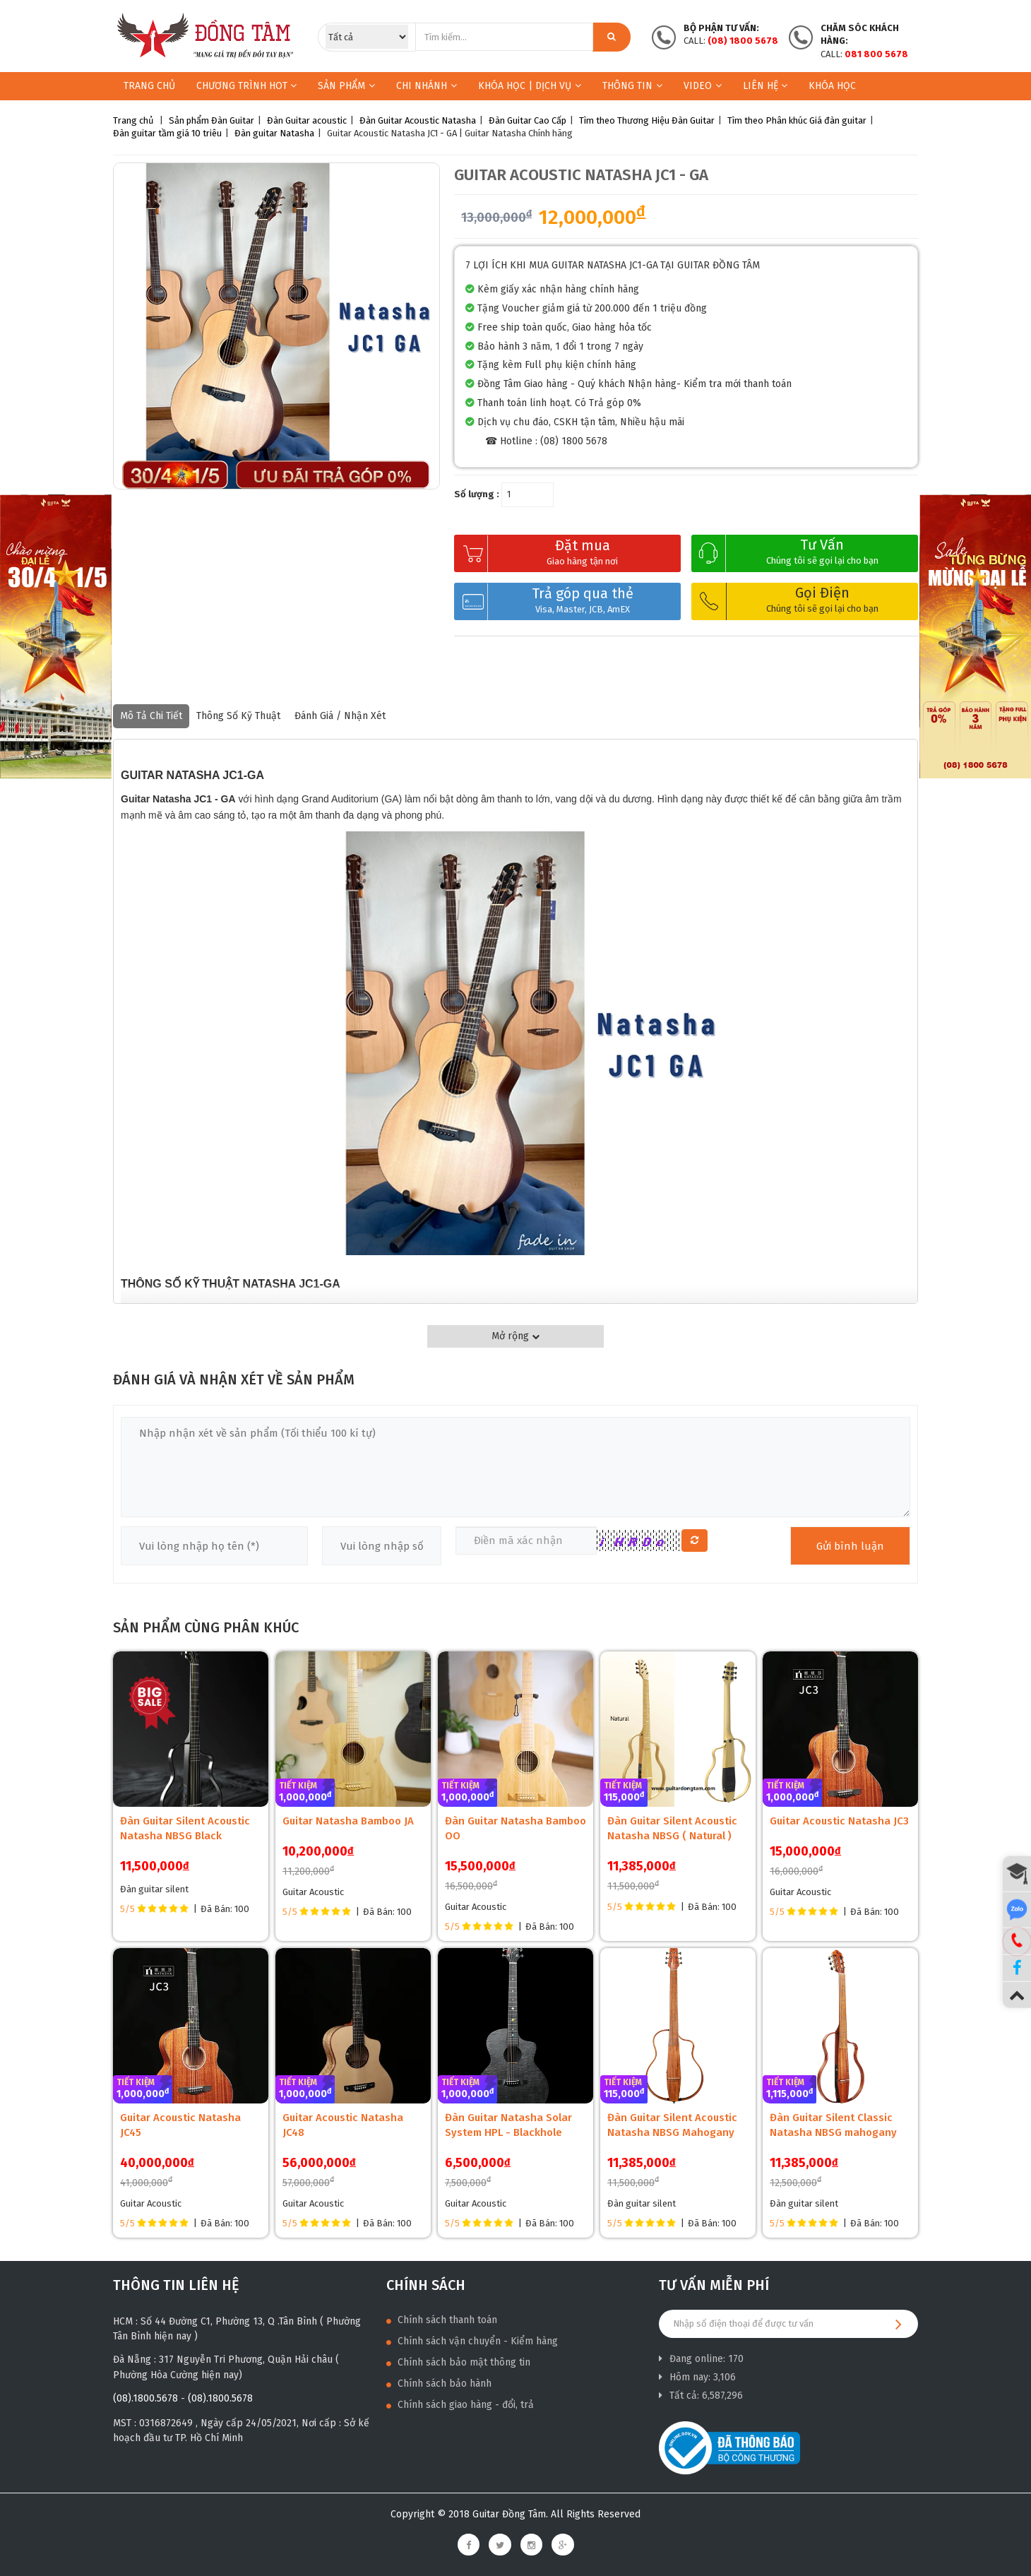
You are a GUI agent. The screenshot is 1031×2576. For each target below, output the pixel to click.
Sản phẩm (341, 86)
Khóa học (832, 86)
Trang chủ (149, 86)
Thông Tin (632, 86)
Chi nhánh (426, 86)
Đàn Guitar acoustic (307, 120)
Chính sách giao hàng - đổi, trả (460, 2405)
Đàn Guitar (232, 120)
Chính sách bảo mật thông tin (458, 2362)
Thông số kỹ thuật (238, 716)
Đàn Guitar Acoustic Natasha (417, 120)
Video (703, 86)
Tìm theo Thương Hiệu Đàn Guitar (647, 120)
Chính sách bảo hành (438, 2384)
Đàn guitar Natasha (274, 133)
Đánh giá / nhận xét (340, 716)
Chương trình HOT (246, 86)
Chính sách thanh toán (441, 2320)
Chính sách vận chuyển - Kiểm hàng (472, 2341)
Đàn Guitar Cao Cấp (527, 120)
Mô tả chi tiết (151, 716)
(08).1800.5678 (145, 2398)
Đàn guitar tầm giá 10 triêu (167, 133)
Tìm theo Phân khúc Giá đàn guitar (796, 120)
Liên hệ (765, 86)
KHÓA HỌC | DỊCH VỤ (529, 86)
